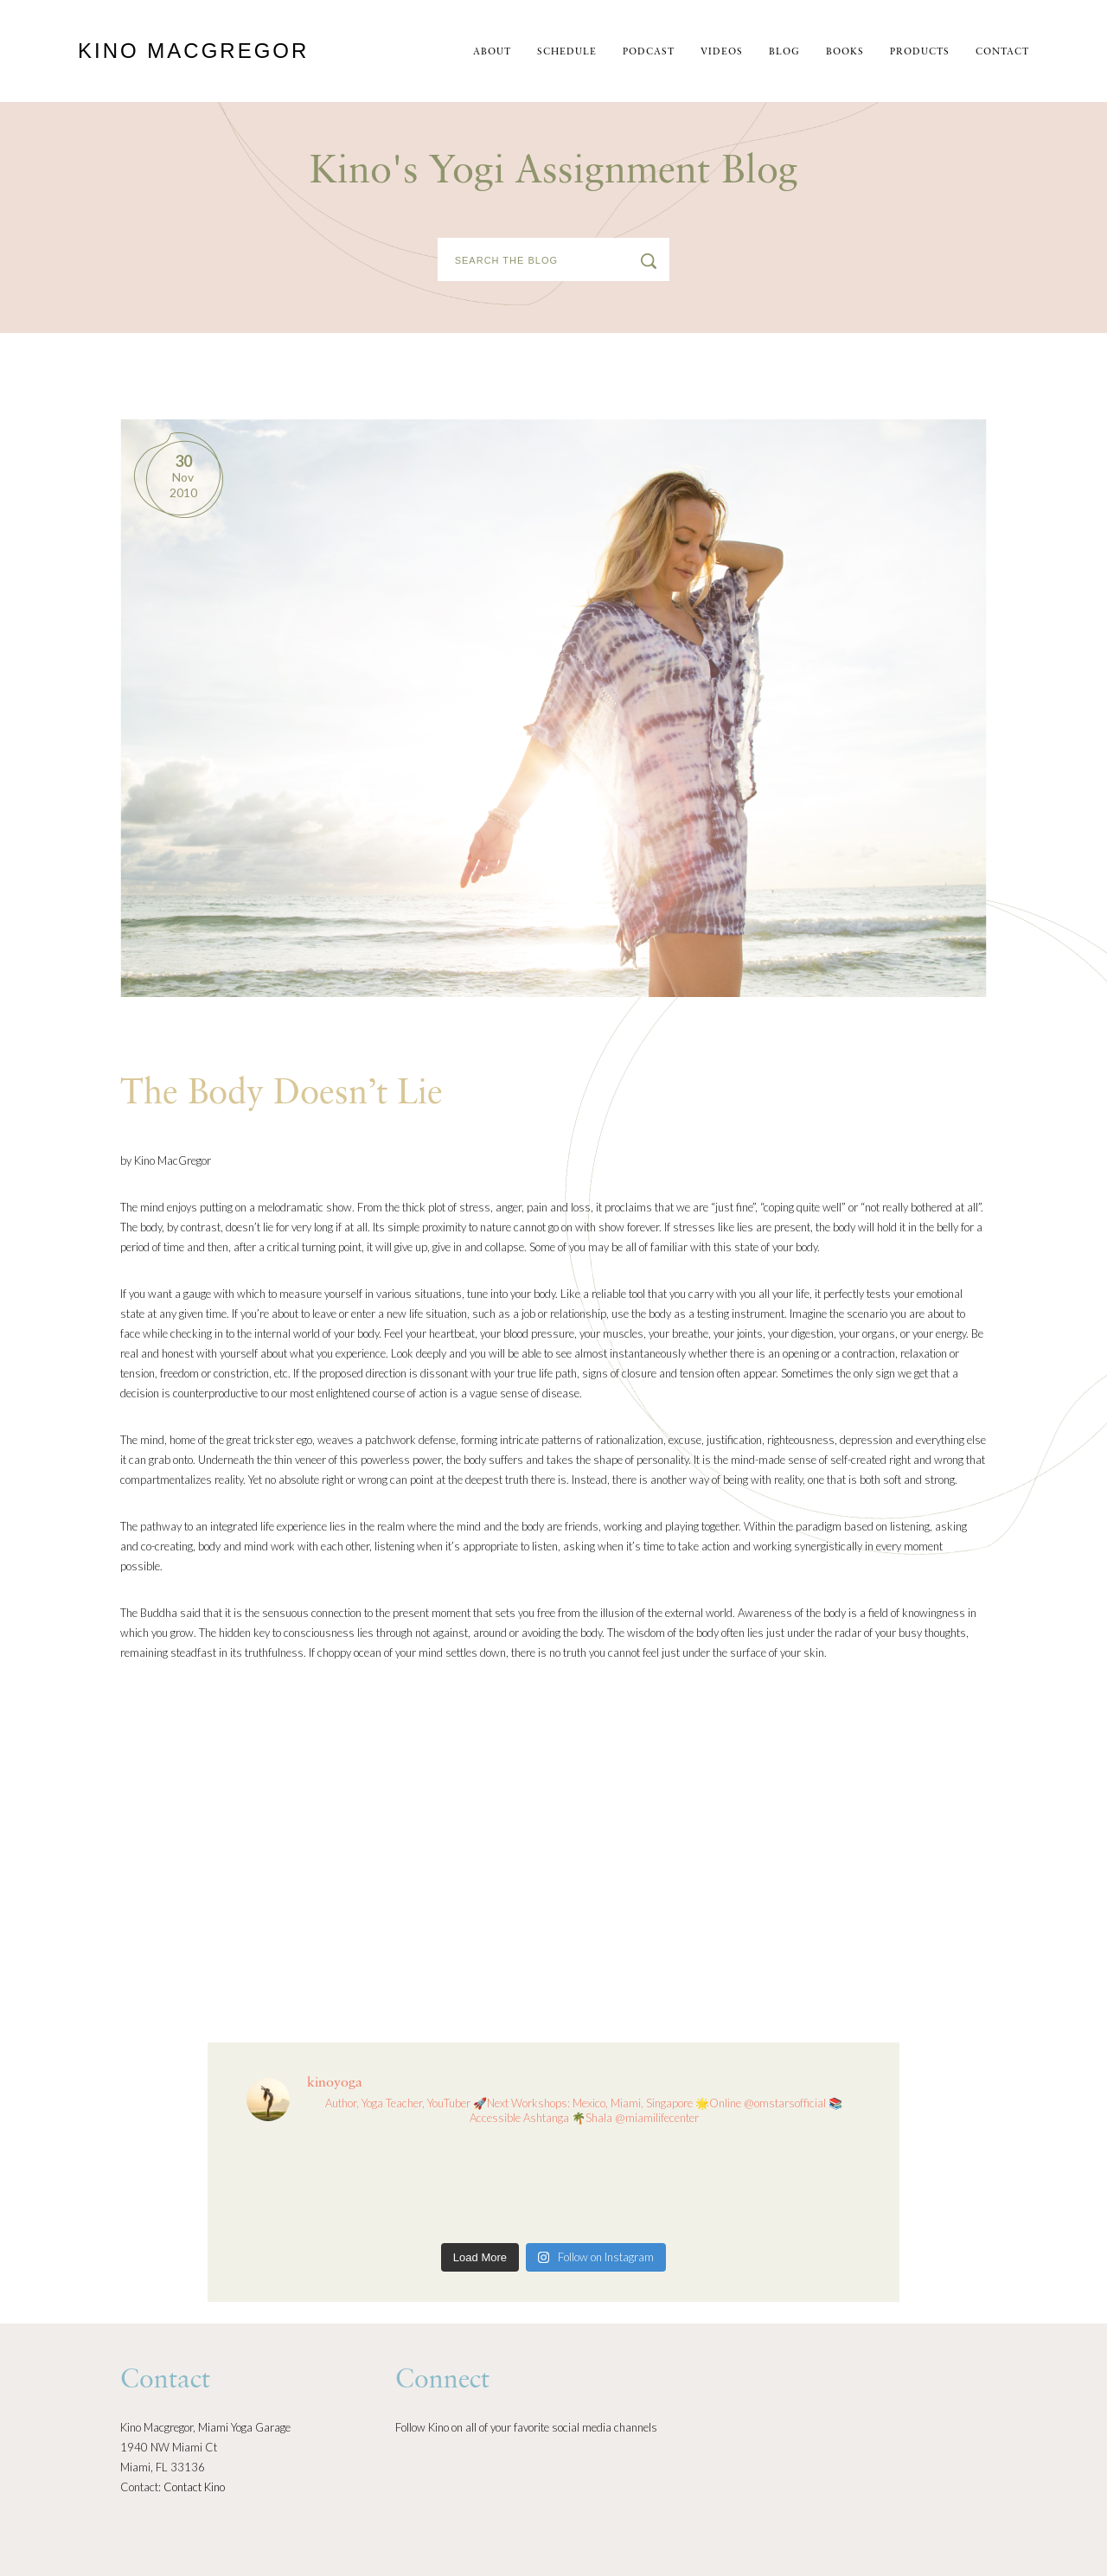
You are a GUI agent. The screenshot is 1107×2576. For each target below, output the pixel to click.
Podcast (649, 52)
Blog (784, 52)
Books (845, 52)
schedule (567, 52)
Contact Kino (194, 2487)
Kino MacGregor (193, 50)
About (492, 52)
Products (920, 52)
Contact (1002, 52)
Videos (722, 52)
